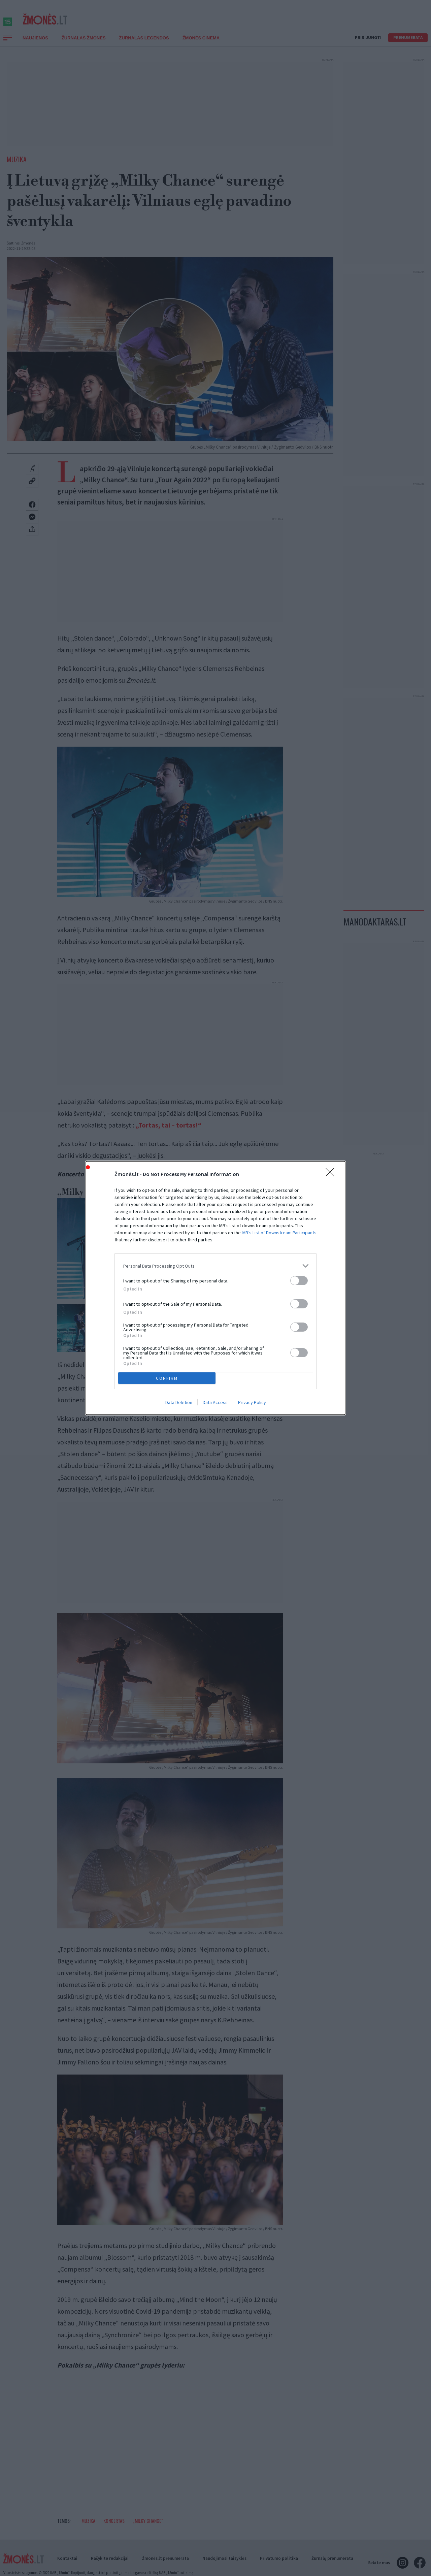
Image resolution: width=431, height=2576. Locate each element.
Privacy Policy (252, 1402)
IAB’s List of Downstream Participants (279, 1233)
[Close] (332, 1174)
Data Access (215, 1402)
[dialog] (215, 1288)
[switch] (299, 1280)
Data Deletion (178, 1402)
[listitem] (215, 1265)
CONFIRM (167, 1378)
